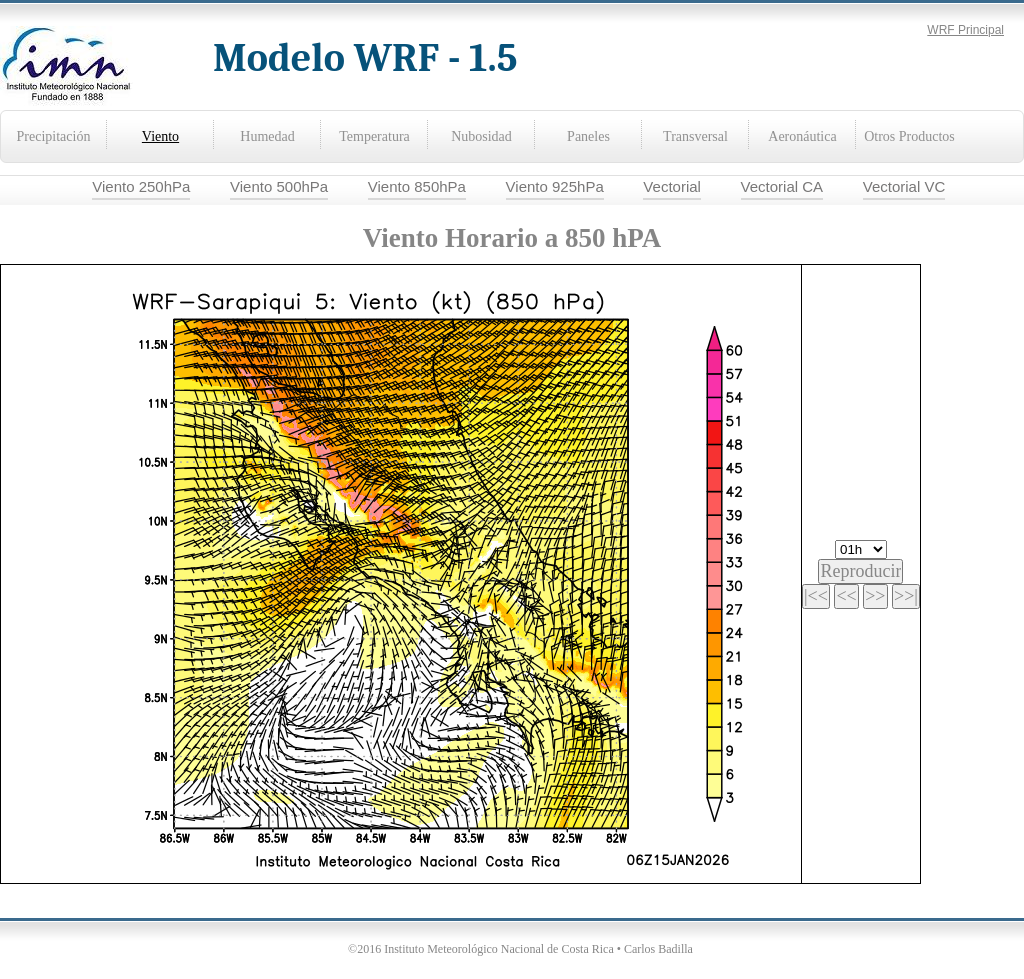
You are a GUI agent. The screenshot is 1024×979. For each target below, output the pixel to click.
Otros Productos (909, 136)
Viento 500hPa (279, 186)
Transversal (695, 136)
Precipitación (54, 136)
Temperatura (374, 136)
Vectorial (672, 186)
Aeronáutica (802, 136)
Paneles (588, 136)
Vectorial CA (782, 186)
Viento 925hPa (555, 186)
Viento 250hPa (141, 186)
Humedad (267, 136)
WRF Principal (965, 30)
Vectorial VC (904, 186)
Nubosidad (481, 136)
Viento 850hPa (417, 186)
